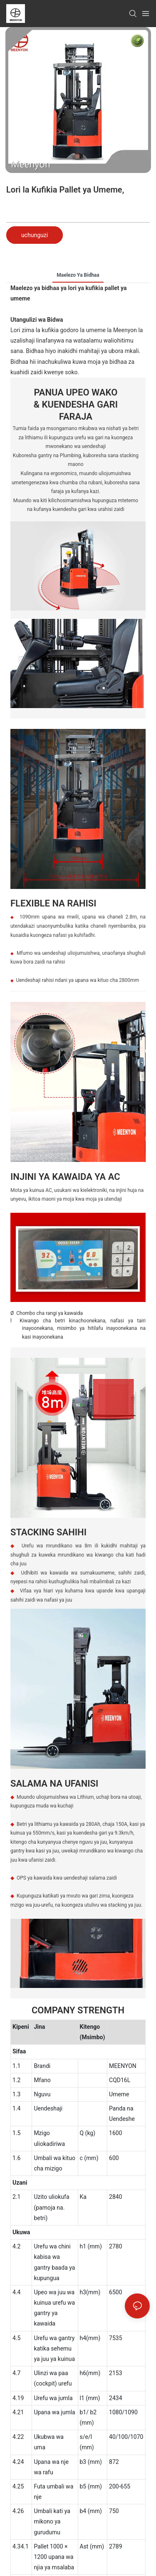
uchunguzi (34, 235)
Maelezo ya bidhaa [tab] (78, 275)
